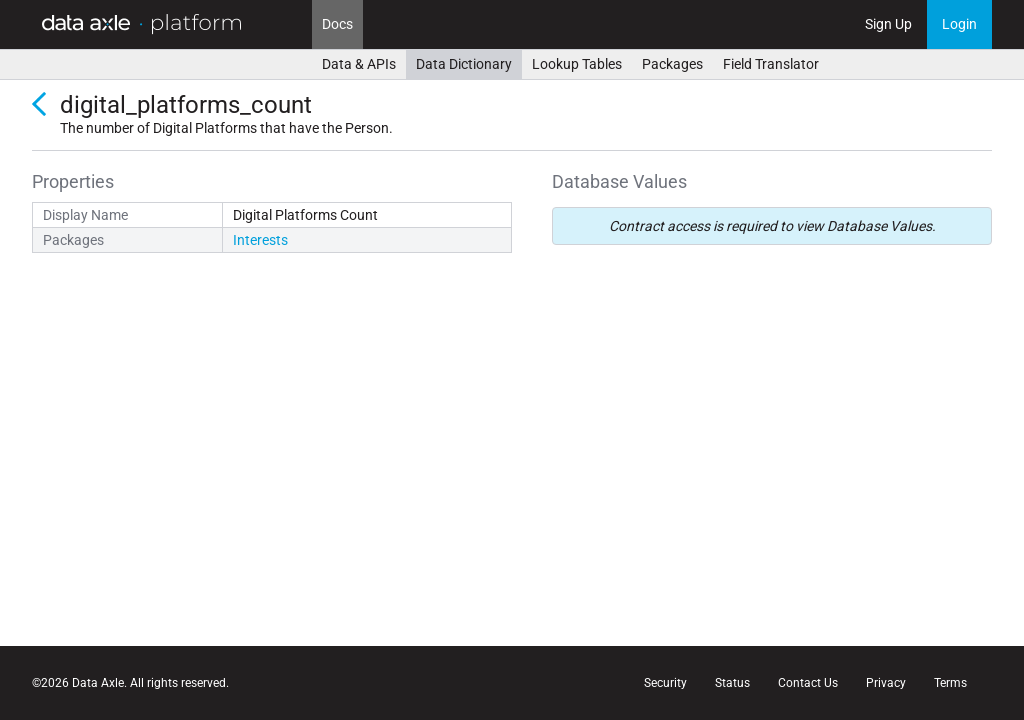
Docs (337, 24)
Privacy (886, 683)
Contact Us (808, 683)
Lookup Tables (577, 64)
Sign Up (888, 24)
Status (732, 683)
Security (665, 683)
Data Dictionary (464, 64)
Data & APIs (359, 64)
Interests (260, 240)
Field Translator (771, 64)
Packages (672, 64)
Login (959, 24)
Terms (950, 683)
